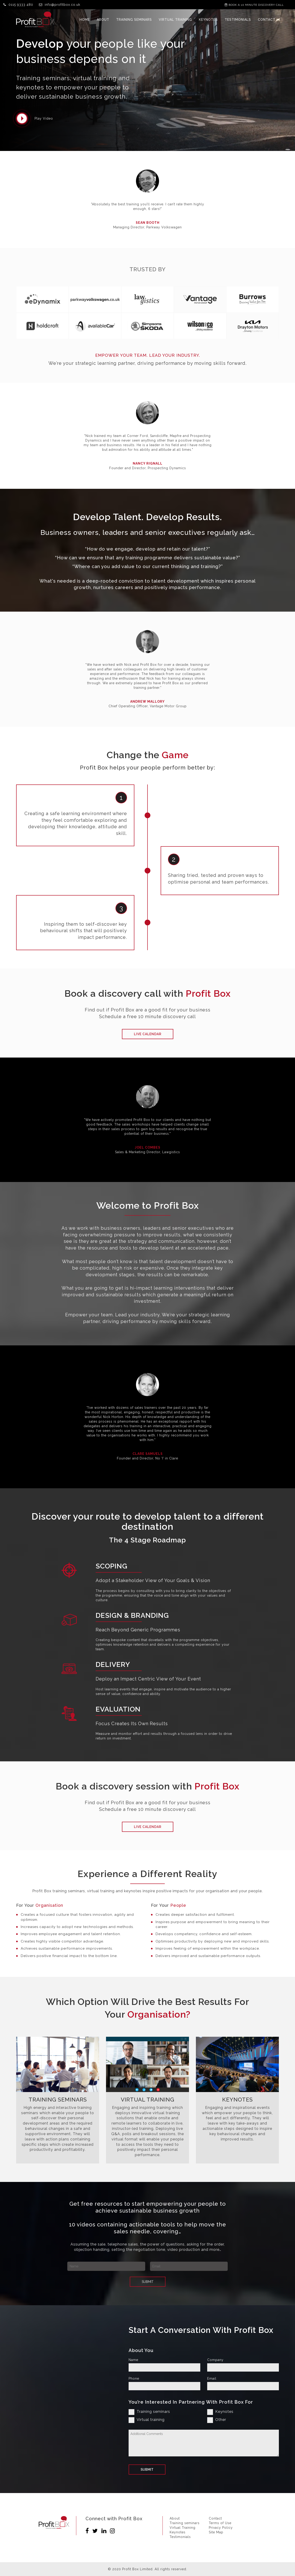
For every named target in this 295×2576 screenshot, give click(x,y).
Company (215, 2360)
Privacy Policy (221, 2527)
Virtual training (147, 2420)
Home (85, 19)
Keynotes (208, 19)
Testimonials (238, 19)
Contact (266, 19)
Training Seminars (134, 19)
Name (133, 2360)
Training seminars (149, 2411)
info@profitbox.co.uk (59, 4)
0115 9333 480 (18, 4)
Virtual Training (175, 19)
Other (216, 2420)
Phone (134, 2378)
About (103, 19)
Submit (147, 2282)
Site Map (216, 2532)
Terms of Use (220, 2523)
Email (211, 2378)
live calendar (147, 1034)
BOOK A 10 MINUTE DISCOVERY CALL (254, 4)
